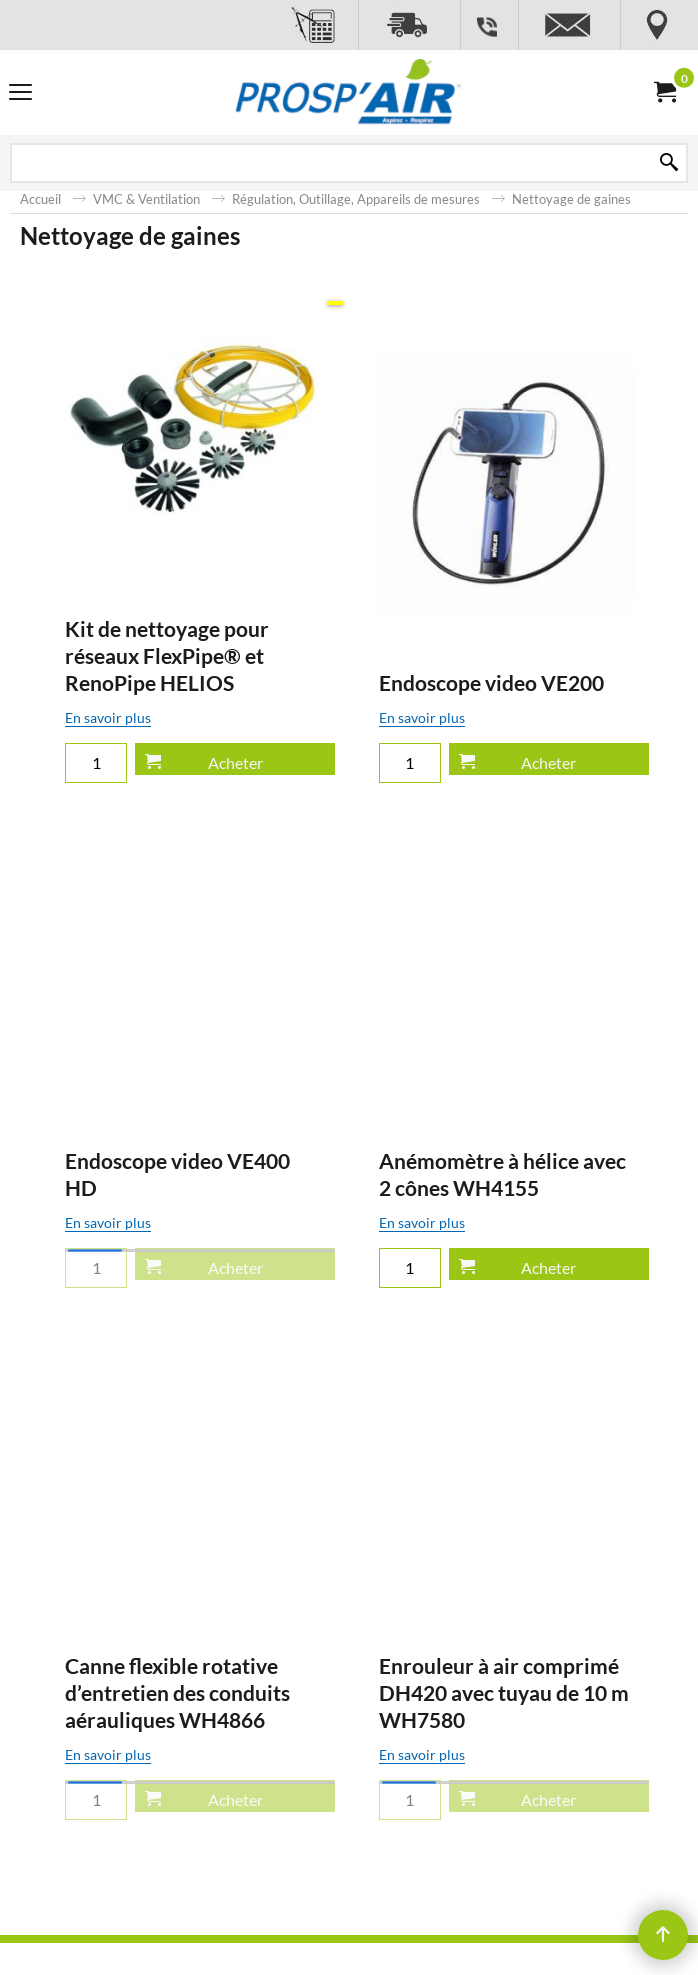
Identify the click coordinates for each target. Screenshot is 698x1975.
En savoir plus (186, 744)
